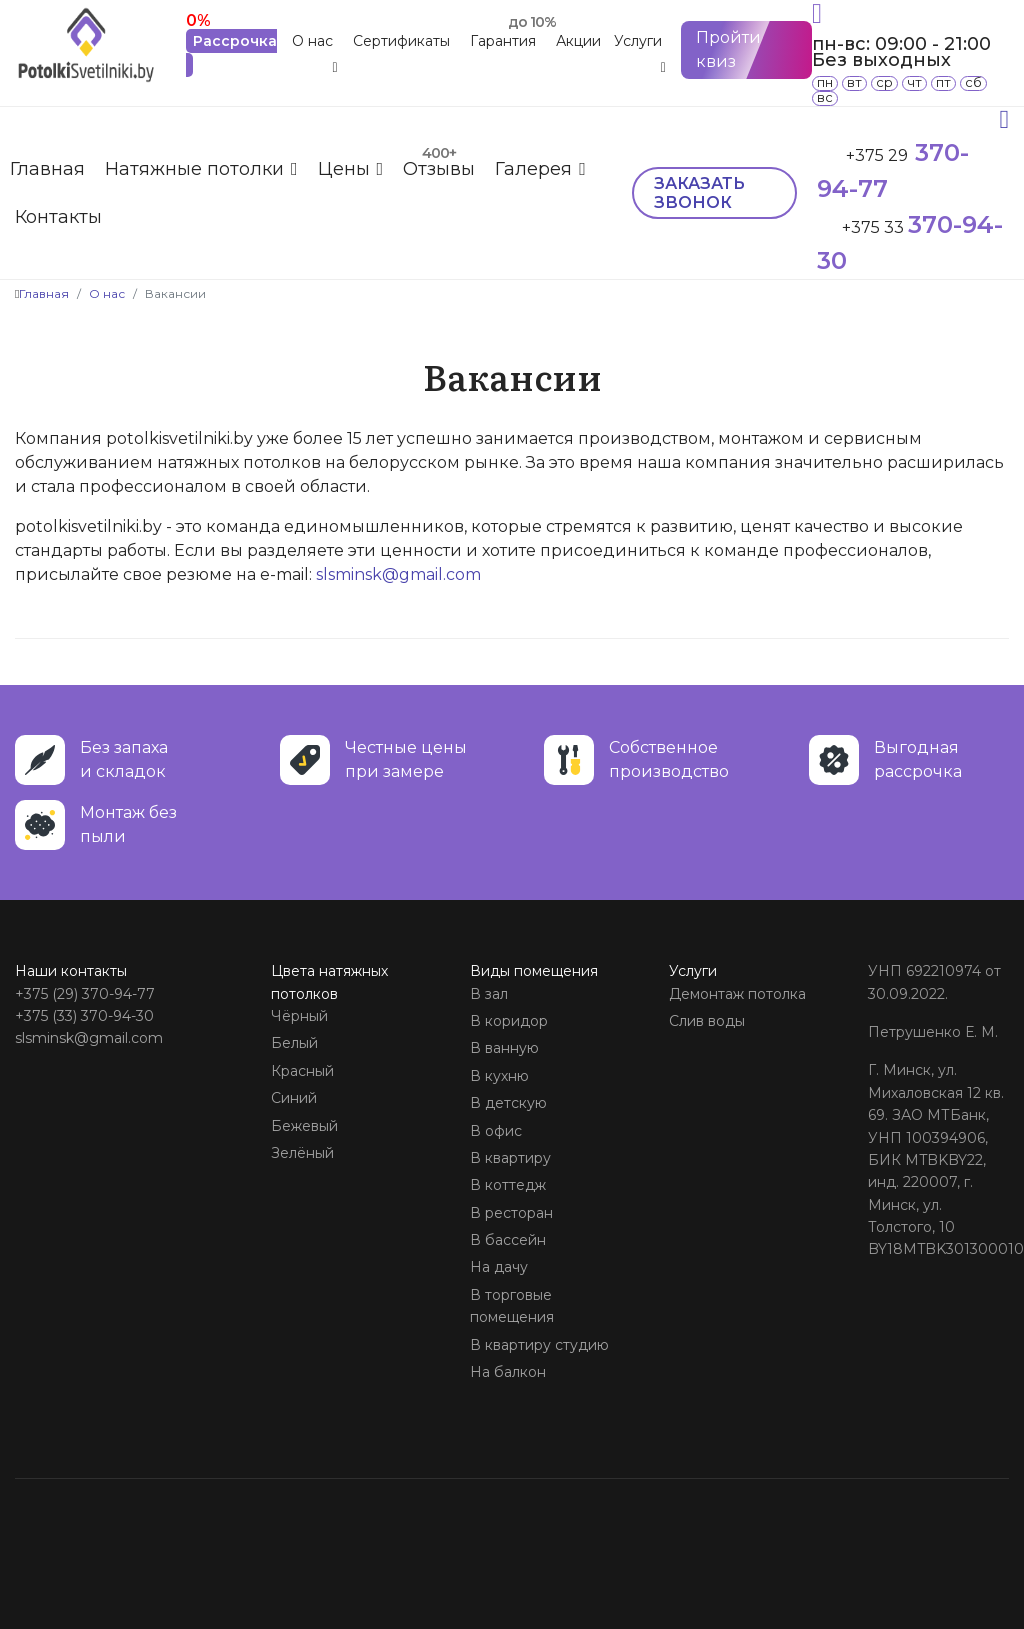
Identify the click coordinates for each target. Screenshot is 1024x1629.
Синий (294, 1098)
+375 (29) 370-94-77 (85, 994)
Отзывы (439, 169)
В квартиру (510, 1158)
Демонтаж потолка (737, 994)
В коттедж (508, 1185)
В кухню (499, 1076)
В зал (489, 994)
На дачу (499, 1267)
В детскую (508, 1103)
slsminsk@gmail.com (398, 574)
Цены (344, 169)
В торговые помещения (512, 1306)
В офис (496, 1131)
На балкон (508, 1372)
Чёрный (299, 1016)
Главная (47, 169)
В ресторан (511, 1213)
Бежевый (304, 1126)
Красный (302, 1071)
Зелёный (302, 1153)
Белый (294, 1043)
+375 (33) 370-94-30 (84, 1016)
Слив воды (707, 1021)
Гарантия (503, 41)
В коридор (509, 1021)
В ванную (504, 1048)
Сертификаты (401, 41)
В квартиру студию (539, 1345)
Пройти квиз (728, 49)
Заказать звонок (699, 193)
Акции (578, 41)
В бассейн (508, 1240)
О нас (312, 41)
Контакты (58, 217)
